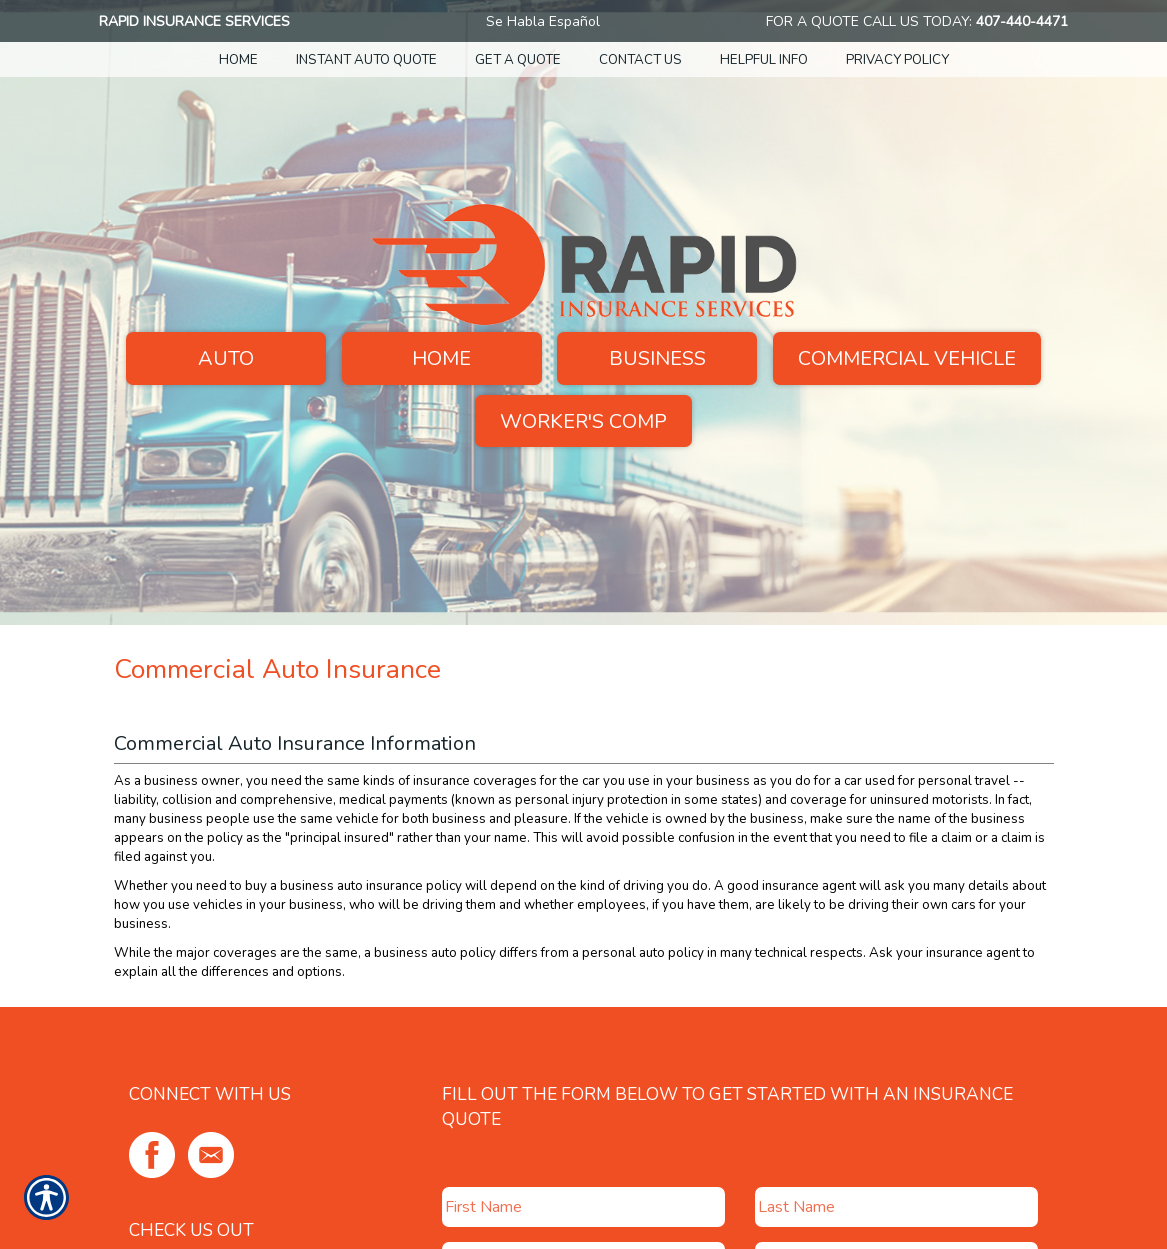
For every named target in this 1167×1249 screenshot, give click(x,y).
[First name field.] (583, 1207)
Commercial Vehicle (907, 358)
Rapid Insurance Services (194, 21)
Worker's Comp (583, 421)
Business (657, 358)
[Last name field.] (896, 1207)
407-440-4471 (1022, 21)
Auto (226, 358)
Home (441, 358)
